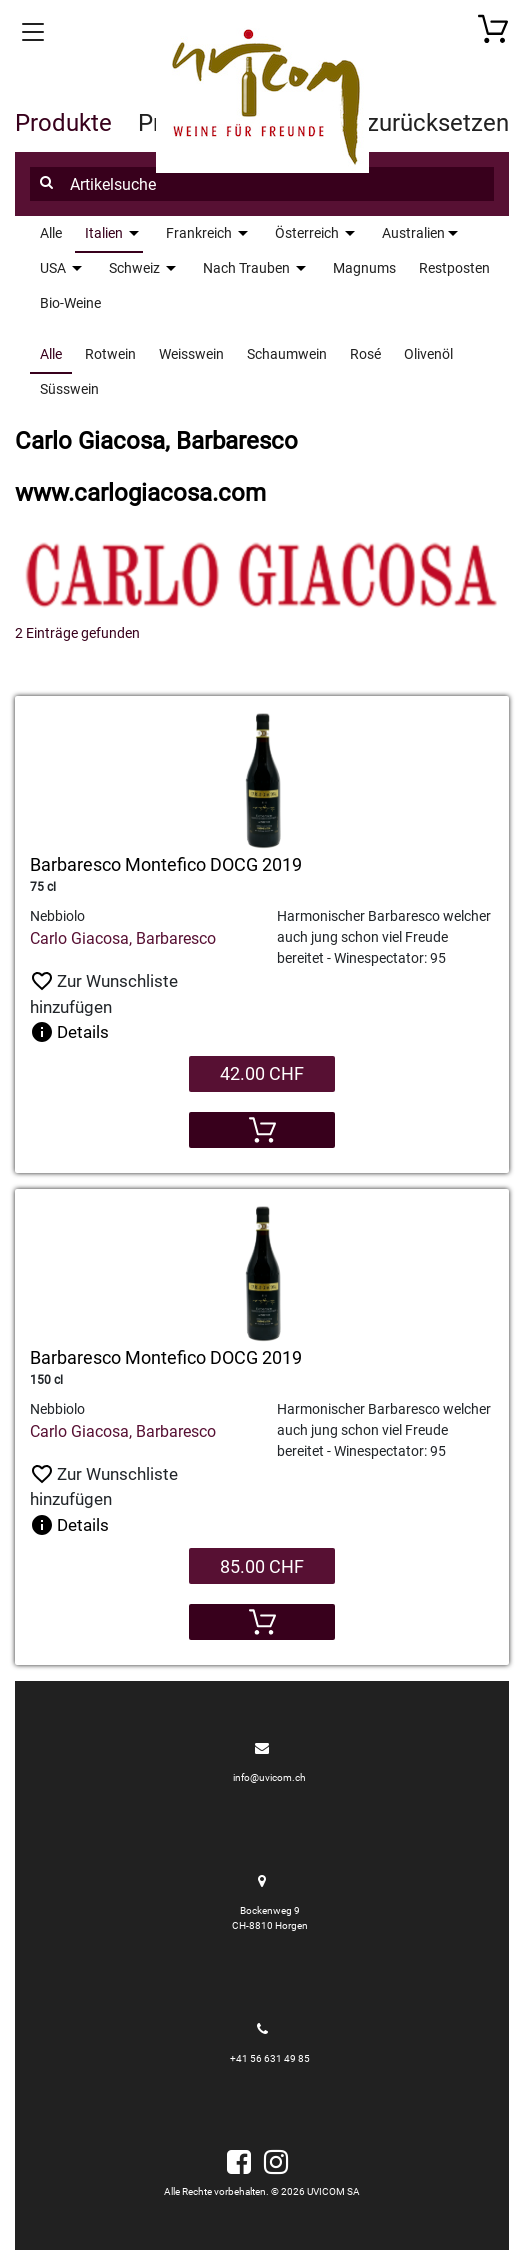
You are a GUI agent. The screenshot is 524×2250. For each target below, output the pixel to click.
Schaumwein (287, 354)
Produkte (63, 123)
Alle (51, 354)
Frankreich (199, 233)
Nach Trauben (246, 268)
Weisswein (191, 354)
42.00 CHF (262, 1073)
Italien (104, 233)
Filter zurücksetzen (408, 123)
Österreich (307, 233)
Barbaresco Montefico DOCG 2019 (166, 864)
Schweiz (134, 268)
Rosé (365, 354)
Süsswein (69, 389)
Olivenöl (428, 354)
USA (53, 268)
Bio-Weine (70, 303)
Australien (413, 233)
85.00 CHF (262, 1566)
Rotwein (110, 354)
